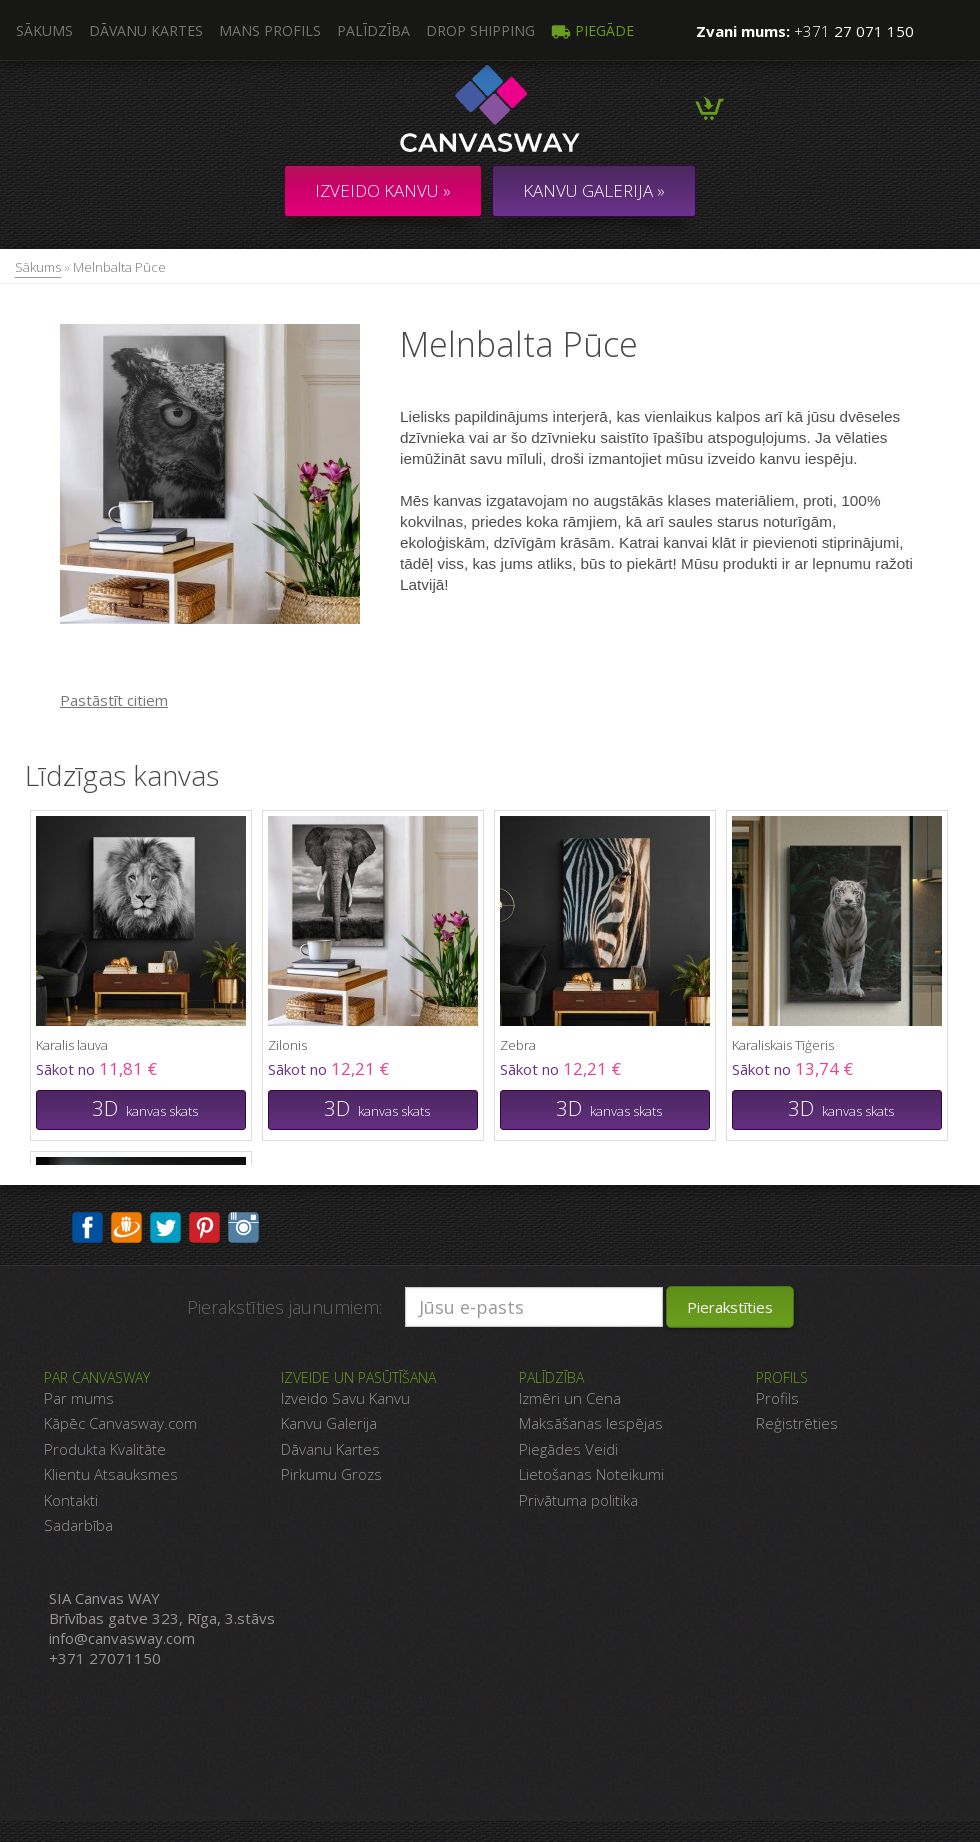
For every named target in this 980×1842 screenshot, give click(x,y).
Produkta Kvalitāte (105, 1449)
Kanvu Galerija (329, 1423)
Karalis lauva (72, 1045)
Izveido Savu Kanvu (345, 1398)
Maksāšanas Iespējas (591, 1423)
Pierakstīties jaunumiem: (284, 1307)
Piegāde (592, 30)
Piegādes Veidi (568, 1449)
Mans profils (270, 30)
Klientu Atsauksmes (111, 1474)
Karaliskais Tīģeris (783, 1045)
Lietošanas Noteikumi (591, 1474)
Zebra (518, 1045)
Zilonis (287, 1045)
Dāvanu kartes (146, 30)
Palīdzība (373, 30)
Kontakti (71, 1500)
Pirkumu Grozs (331, 1474)
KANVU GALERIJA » (594, 190)
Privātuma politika (578, 1500)
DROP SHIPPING (480, 30)
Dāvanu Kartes (330, 1449)
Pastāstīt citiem (114, 700)
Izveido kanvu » (383, 190)
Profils (777, 1398)
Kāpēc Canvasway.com (120, 1423)
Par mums (79, 1398)
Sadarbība (78, 1525)
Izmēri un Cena (570, 1398)
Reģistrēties (797, 1423)
